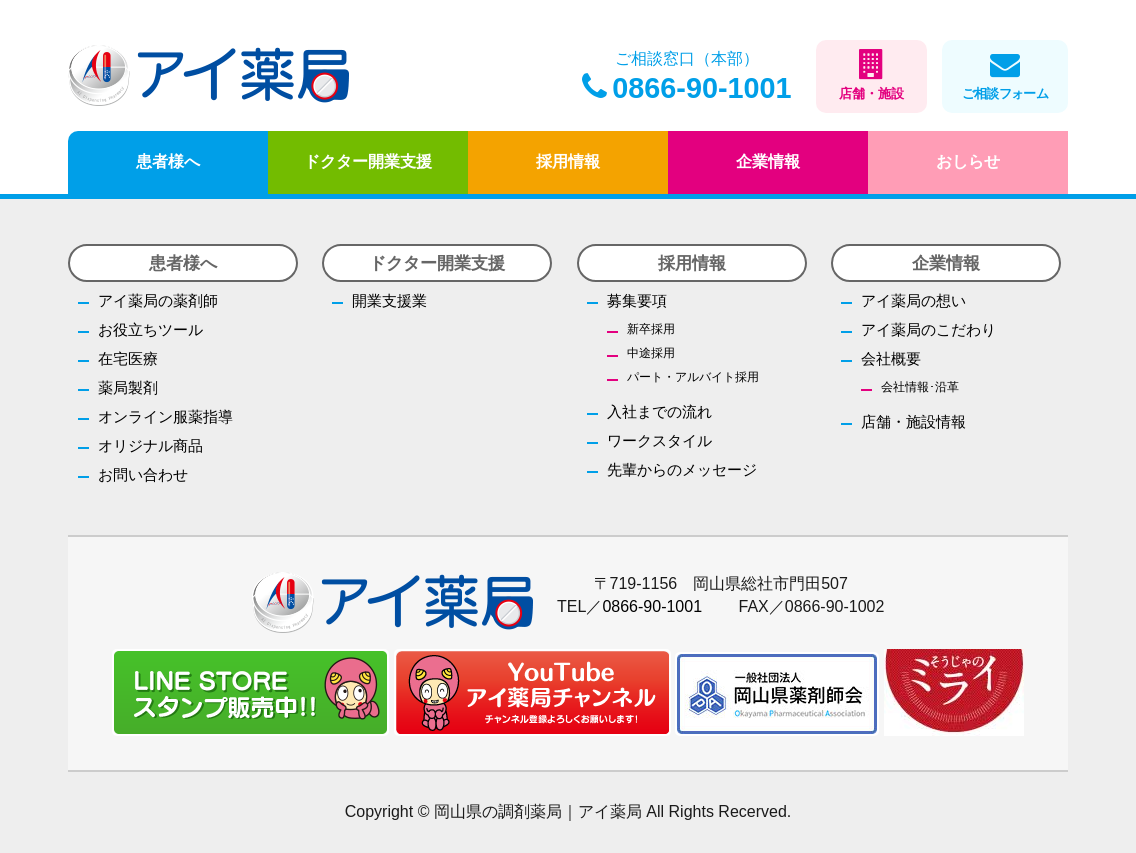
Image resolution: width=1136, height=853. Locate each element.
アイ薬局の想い (913, 300)
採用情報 (568, 161)
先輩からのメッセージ (682, 469)
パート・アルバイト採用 (693, 377)
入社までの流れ (659, 411)
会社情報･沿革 (920, 387)
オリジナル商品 (150, 445)
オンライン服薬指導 (165, 416)
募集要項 (637, 300)
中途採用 (651, 353)
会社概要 (891, 358)
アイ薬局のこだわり (928, 329)
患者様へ (168, 161)
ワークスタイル (659, 440)
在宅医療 (128, 358)
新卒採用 (651, 329)
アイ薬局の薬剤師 (158, 300)
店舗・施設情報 (913, 421)
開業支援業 (389, 300)
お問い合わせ (143, 474)
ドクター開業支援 (368, 161)
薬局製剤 (128, 387)
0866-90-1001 (686, 88)
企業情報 (768, 161)
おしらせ (968, 161)
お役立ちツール (150, 329)
